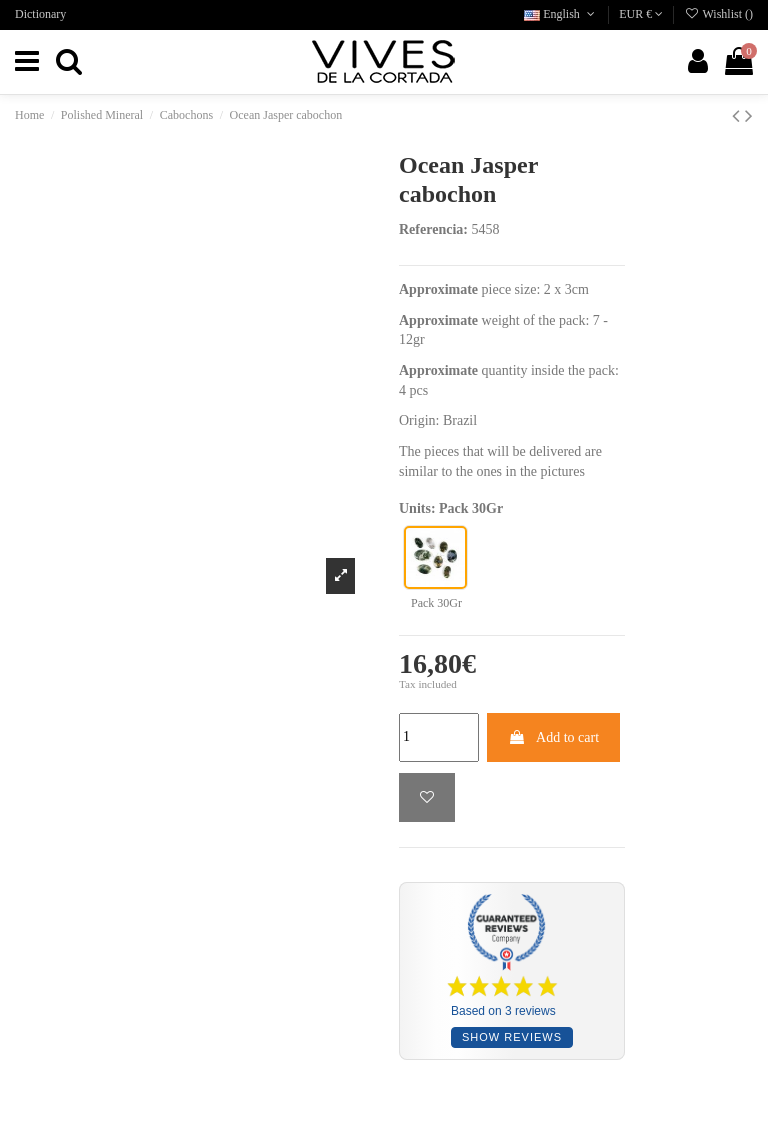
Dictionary (40, 14)
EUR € (641, 14)
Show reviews (512, 1037)
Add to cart (553, 737)
